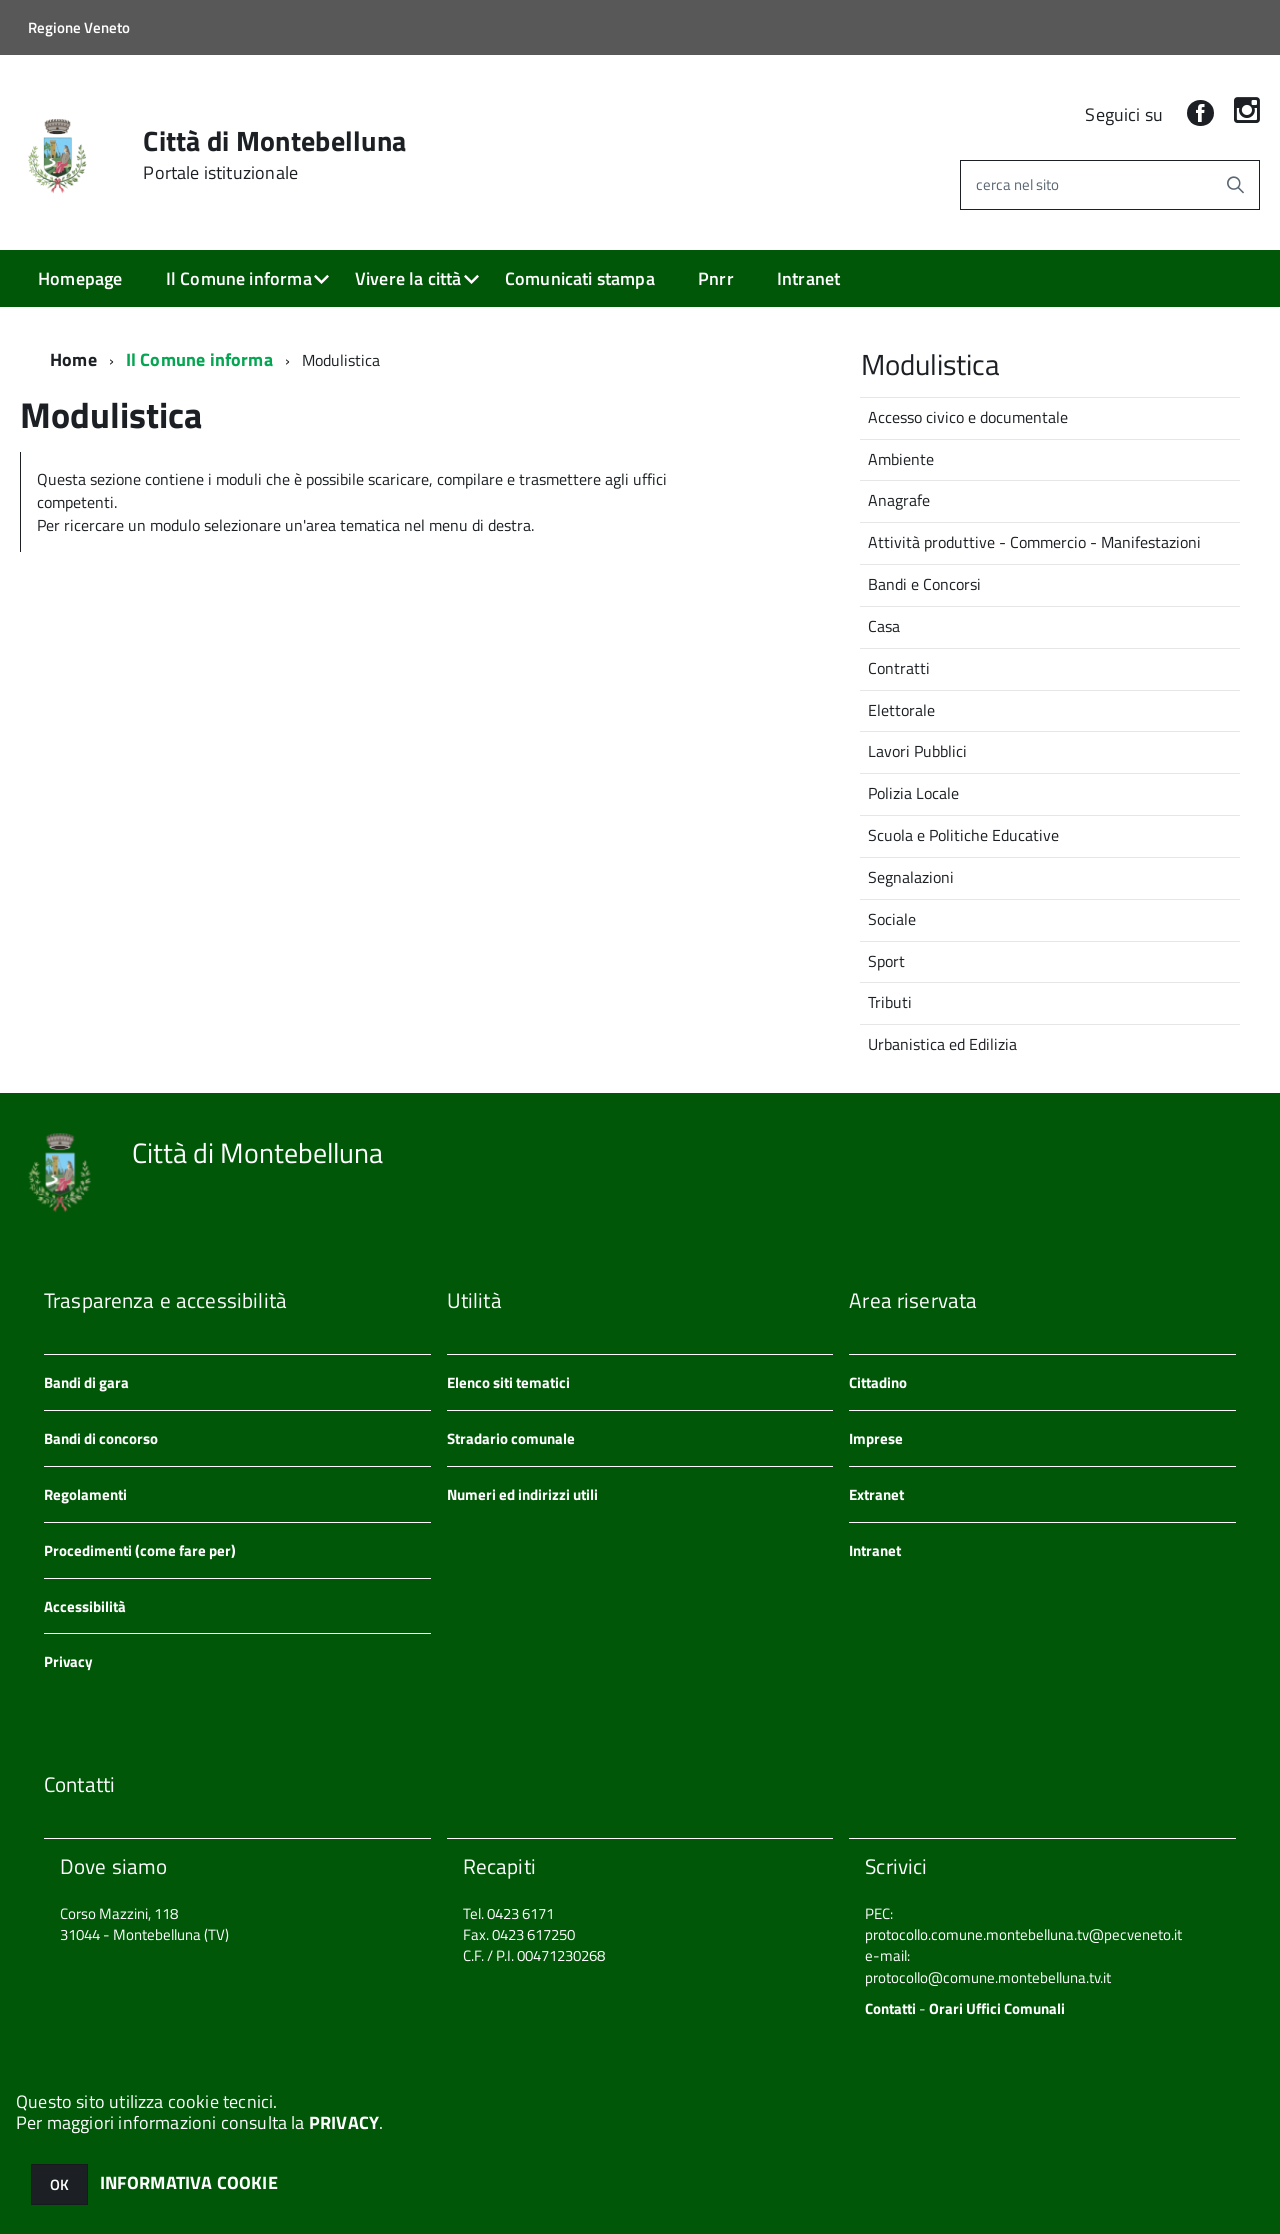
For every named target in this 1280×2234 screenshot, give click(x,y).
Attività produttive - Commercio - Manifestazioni (1034, 541)
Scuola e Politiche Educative (963, 834)
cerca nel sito (1017, 184)
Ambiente (901, 458)
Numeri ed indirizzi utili (522, 1493)
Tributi (890, 1001)
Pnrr (716, 278)
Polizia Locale (913, 792)
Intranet (808, 278)
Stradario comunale (511, 1437)
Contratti (899, 667)
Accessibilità (85, 1605)
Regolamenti (85, 1493)
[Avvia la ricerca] (1235, 185)
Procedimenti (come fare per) (140, 1549)
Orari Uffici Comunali (997, 2007)
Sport (886, 960)
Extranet (876, 1493)
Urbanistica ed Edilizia (942, 1043)
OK (59, 2184)
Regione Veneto (79, 27)
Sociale (892, 918)
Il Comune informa (239, 278)
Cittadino (878, 1381)
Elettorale (901, 709)
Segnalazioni (911, 876)
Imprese (876, 1437)
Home (73, 358)
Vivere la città (408, 278)
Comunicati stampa (580, 278)
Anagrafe (899, 499)
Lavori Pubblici (917, 750)
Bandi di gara (86, 1381)
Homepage (80, 278)
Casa (884, 625)
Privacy (68, 1660)
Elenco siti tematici (508, 1381)
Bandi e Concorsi (924, 583)
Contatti (890, 2007)
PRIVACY (344, 2122)
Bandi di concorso (101, 1437)
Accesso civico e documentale (968, 416)
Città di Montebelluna (274, 155)
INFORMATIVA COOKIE (189, 2182)
